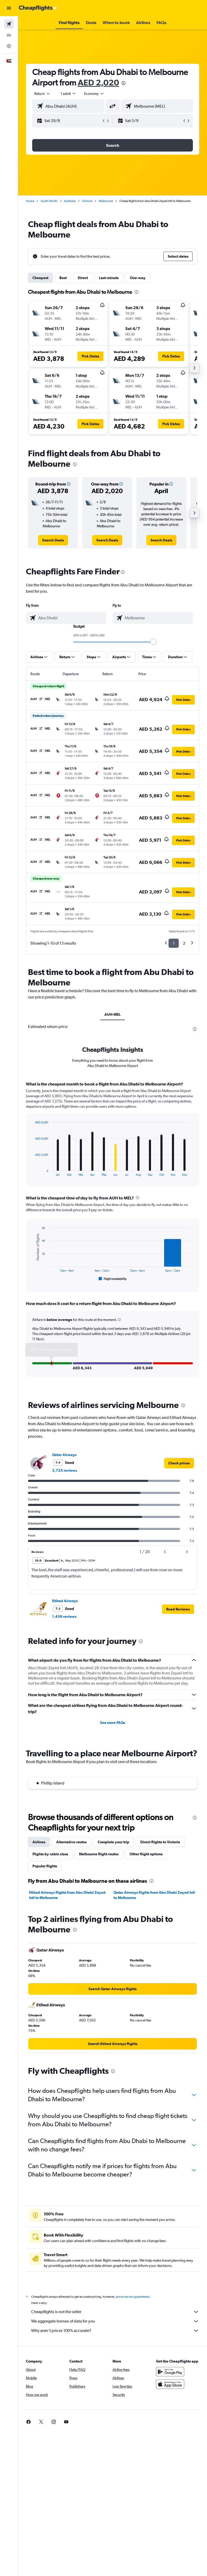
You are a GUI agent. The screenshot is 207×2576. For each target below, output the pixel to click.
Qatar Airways (64, 1455)
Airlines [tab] (38, 1842)
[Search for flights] (9, 24)
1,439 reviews (64, 1616)
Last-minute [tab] (109, 278)
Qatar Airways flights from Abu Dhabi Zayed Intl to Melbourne (154, 1895)
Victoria (87, 201)
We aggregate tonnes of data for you (115, 2321)
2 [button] (184, 943)
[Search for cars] (9, 35)
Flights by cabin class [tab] (50, 1854)
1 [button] (174, 943)
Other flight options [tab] (146, 1854)
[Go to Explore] (9, 46)
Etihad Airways (65, 1601)
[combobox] (94, 93)
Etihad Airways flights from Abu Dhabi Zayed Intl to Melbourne (67, 1895)
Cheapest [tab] (40, 278)
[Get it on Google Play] (170, 2371)
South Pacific (49, 201)
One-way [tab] (138, 278)
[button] (9, 8)
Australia (70, 201)
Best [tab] (63, 278)
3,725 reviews (64, 1470)
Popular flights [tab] (44, 1866)
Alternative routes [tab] (71, 1842)
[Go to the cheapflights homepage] (38, 8)
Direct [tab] (83, 278)
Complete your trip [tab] (113, 1842)
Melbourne (106, 201)
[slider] (153, 642)
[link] (53, 540)
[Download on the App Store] (170, 2384)
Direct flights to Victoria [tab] (160, 1842)
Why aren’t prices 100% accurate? (115, 2330)
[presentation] (123, 83)
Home (30, 201)
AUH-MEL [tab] (112, 1014)
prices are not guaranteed (132, 2296)
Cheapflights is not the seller (115, 2312)
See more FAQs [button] (112, 1722)
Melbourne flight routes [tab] (99, 1854)
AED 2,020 (98, 82)
